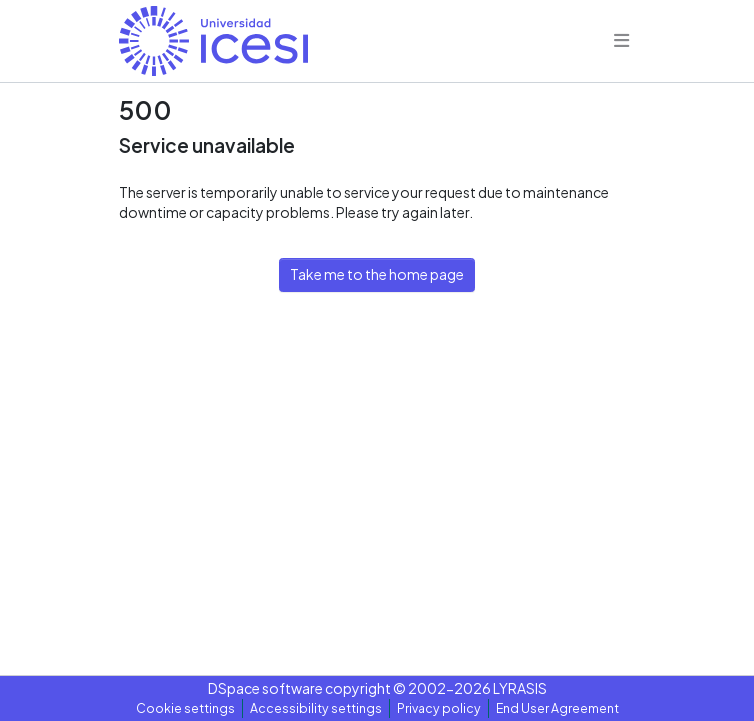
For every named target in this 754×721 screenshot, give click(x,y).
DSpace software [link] (265, 688)
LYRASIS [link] (520, 688)
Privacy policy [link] (439, 708)
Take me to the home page (377, 274)
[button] (213, 41)
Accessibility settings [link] (316, 708)
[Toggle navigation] (622, 41)
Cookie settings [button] (185, 708)
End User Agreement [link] (557, 708)
